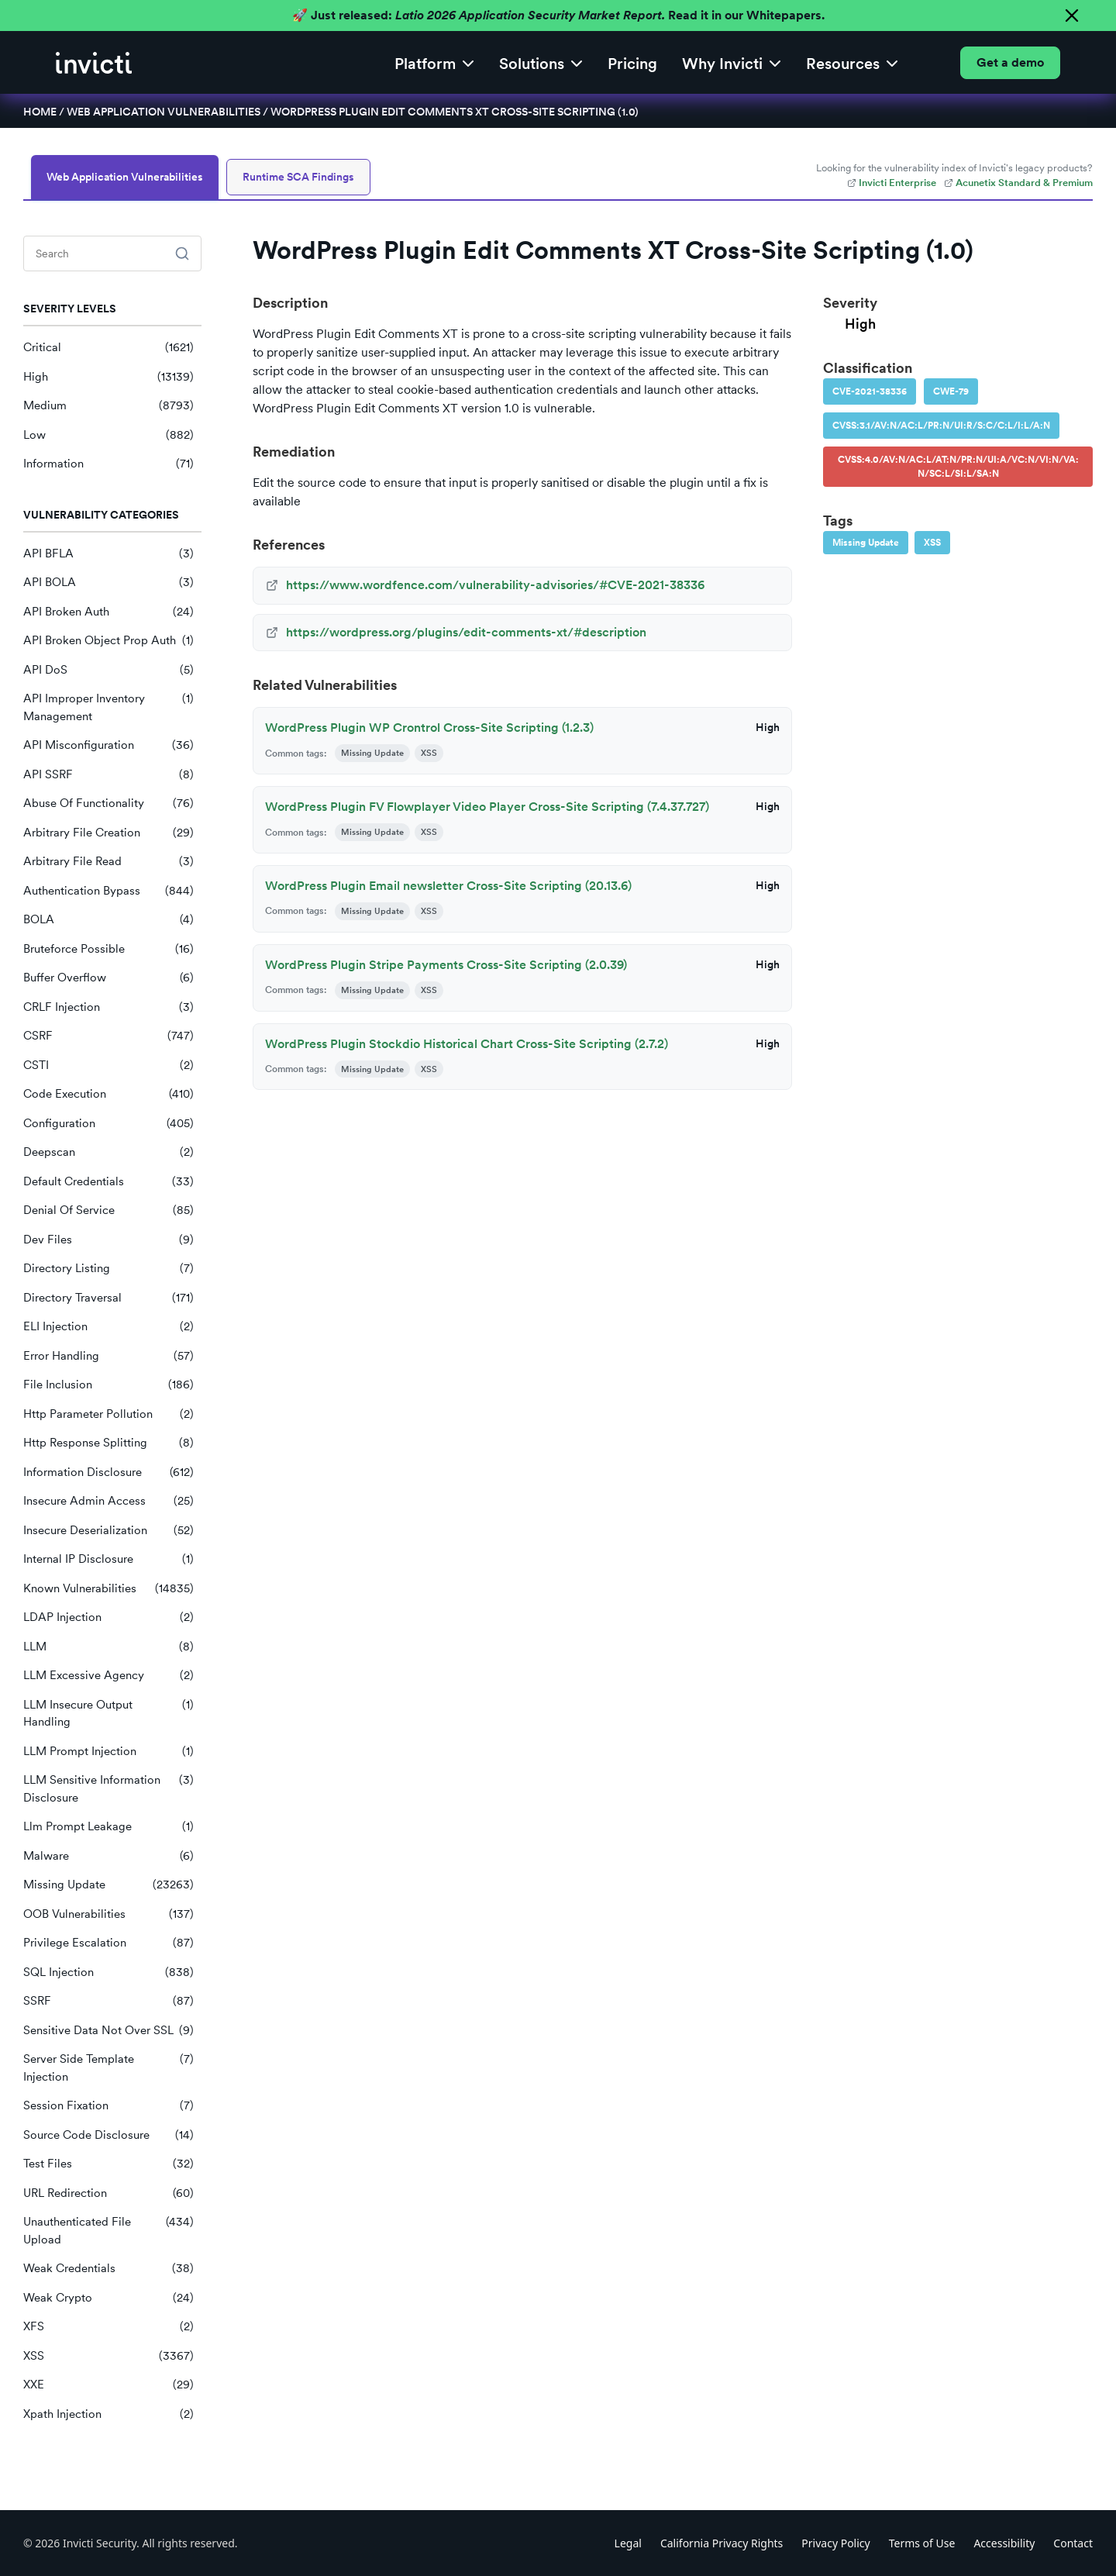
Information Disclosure (108, 1472)
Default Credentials (108, 1182)
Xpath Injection (108, 2414)
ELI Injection (108, 1327)
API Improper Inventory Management (108, 707)
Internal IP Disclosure (108, 1559)
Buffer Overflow (108, 978)
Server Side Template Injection (108, 2067)
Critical (108, 348)
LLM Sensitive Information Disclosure (108, 1788)
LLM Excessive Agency (108, 1676)
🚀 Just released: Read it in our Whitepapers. (558, 15)
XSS (108, 2356)
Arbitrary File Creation (108, 833)
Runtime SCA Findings (298, 177)
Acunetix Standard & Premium (1018, 182)
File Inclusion (108, 1385)
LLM (108, 1647)
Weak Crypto (108, 2298)
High (108, 377)
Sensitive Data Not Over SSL (108, 2031)
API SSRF (108, 775)
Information (108, 464)
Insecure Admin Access (108, 1501)
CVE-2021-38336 (869, 391)
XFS (108, 2327)
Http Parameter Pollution (108, 1414)
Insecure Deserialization (108, 1531)
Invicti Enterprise (891, 182)
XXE (108, 2385)
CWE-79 (951, 391)
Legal (628, 2543)
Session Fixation (108, 2106)
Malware (108, 1856)
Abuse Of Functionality (108, 803)
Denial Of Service (108, 1210)
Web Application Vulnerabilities (163, 111)
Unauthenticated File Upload (108, 2230)
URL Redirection (108, 2193)
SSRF (108, 2001)
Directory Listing (108, 1269)
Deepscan (108, 1152)
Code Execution (108, 1094)
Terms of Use (922, 2543)
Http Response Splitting (108, 1443)
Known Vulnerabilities (108, 1589)
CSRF (108, 1036)
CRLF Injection (108, 1007)
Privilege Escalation (108, 1943)
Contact (1073, 2543)
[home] (94, 63)
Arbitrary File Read (108, 862)
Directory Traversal (108, 1298)
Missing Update (108, 1885)
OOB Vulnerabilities (108, 1914)
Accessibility (1004, 2543)
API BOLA (108, 582)
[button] (434, 62)
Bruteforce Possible (108, 949)
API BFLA (108, 554)
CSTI (108, 1065)
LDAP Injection (108, 1617)
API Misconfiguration (108, 745)
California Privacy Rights (721, 2543)
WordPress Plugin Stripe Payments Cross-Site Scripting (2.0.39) (446, 964)
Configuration (108, 1124)
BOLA (108, 920)
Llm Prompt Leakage (108, 1827)
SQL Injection (108, 1972)
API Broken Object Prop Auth (108, 641)
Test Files (108, 2164)
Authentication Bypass (108, 891)
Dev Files (108, 1240)
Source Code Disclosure (108, 2135)
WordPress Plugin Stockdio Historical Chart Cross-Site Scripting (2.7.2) (466, 1043)
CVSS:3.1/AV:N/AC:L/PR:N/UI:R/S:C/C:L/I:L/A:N (941, 425)
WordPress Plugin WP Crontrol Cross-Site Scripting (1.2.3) (429, 727)
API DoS (108, 670)
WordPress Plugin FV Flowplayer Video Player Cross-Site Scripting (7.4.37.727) (487, 806)
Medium (108, 406)
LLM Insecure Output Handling (108, 1713)
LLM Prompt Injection (108, 1751)
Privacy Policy (835, 2543)
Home (40, 111)
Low (108, 435)
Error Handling (108, 1356)
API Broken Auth (108, 612)
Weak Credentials (108, 2269)
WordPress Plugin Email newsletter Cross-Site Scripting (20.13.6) (448, 885)
